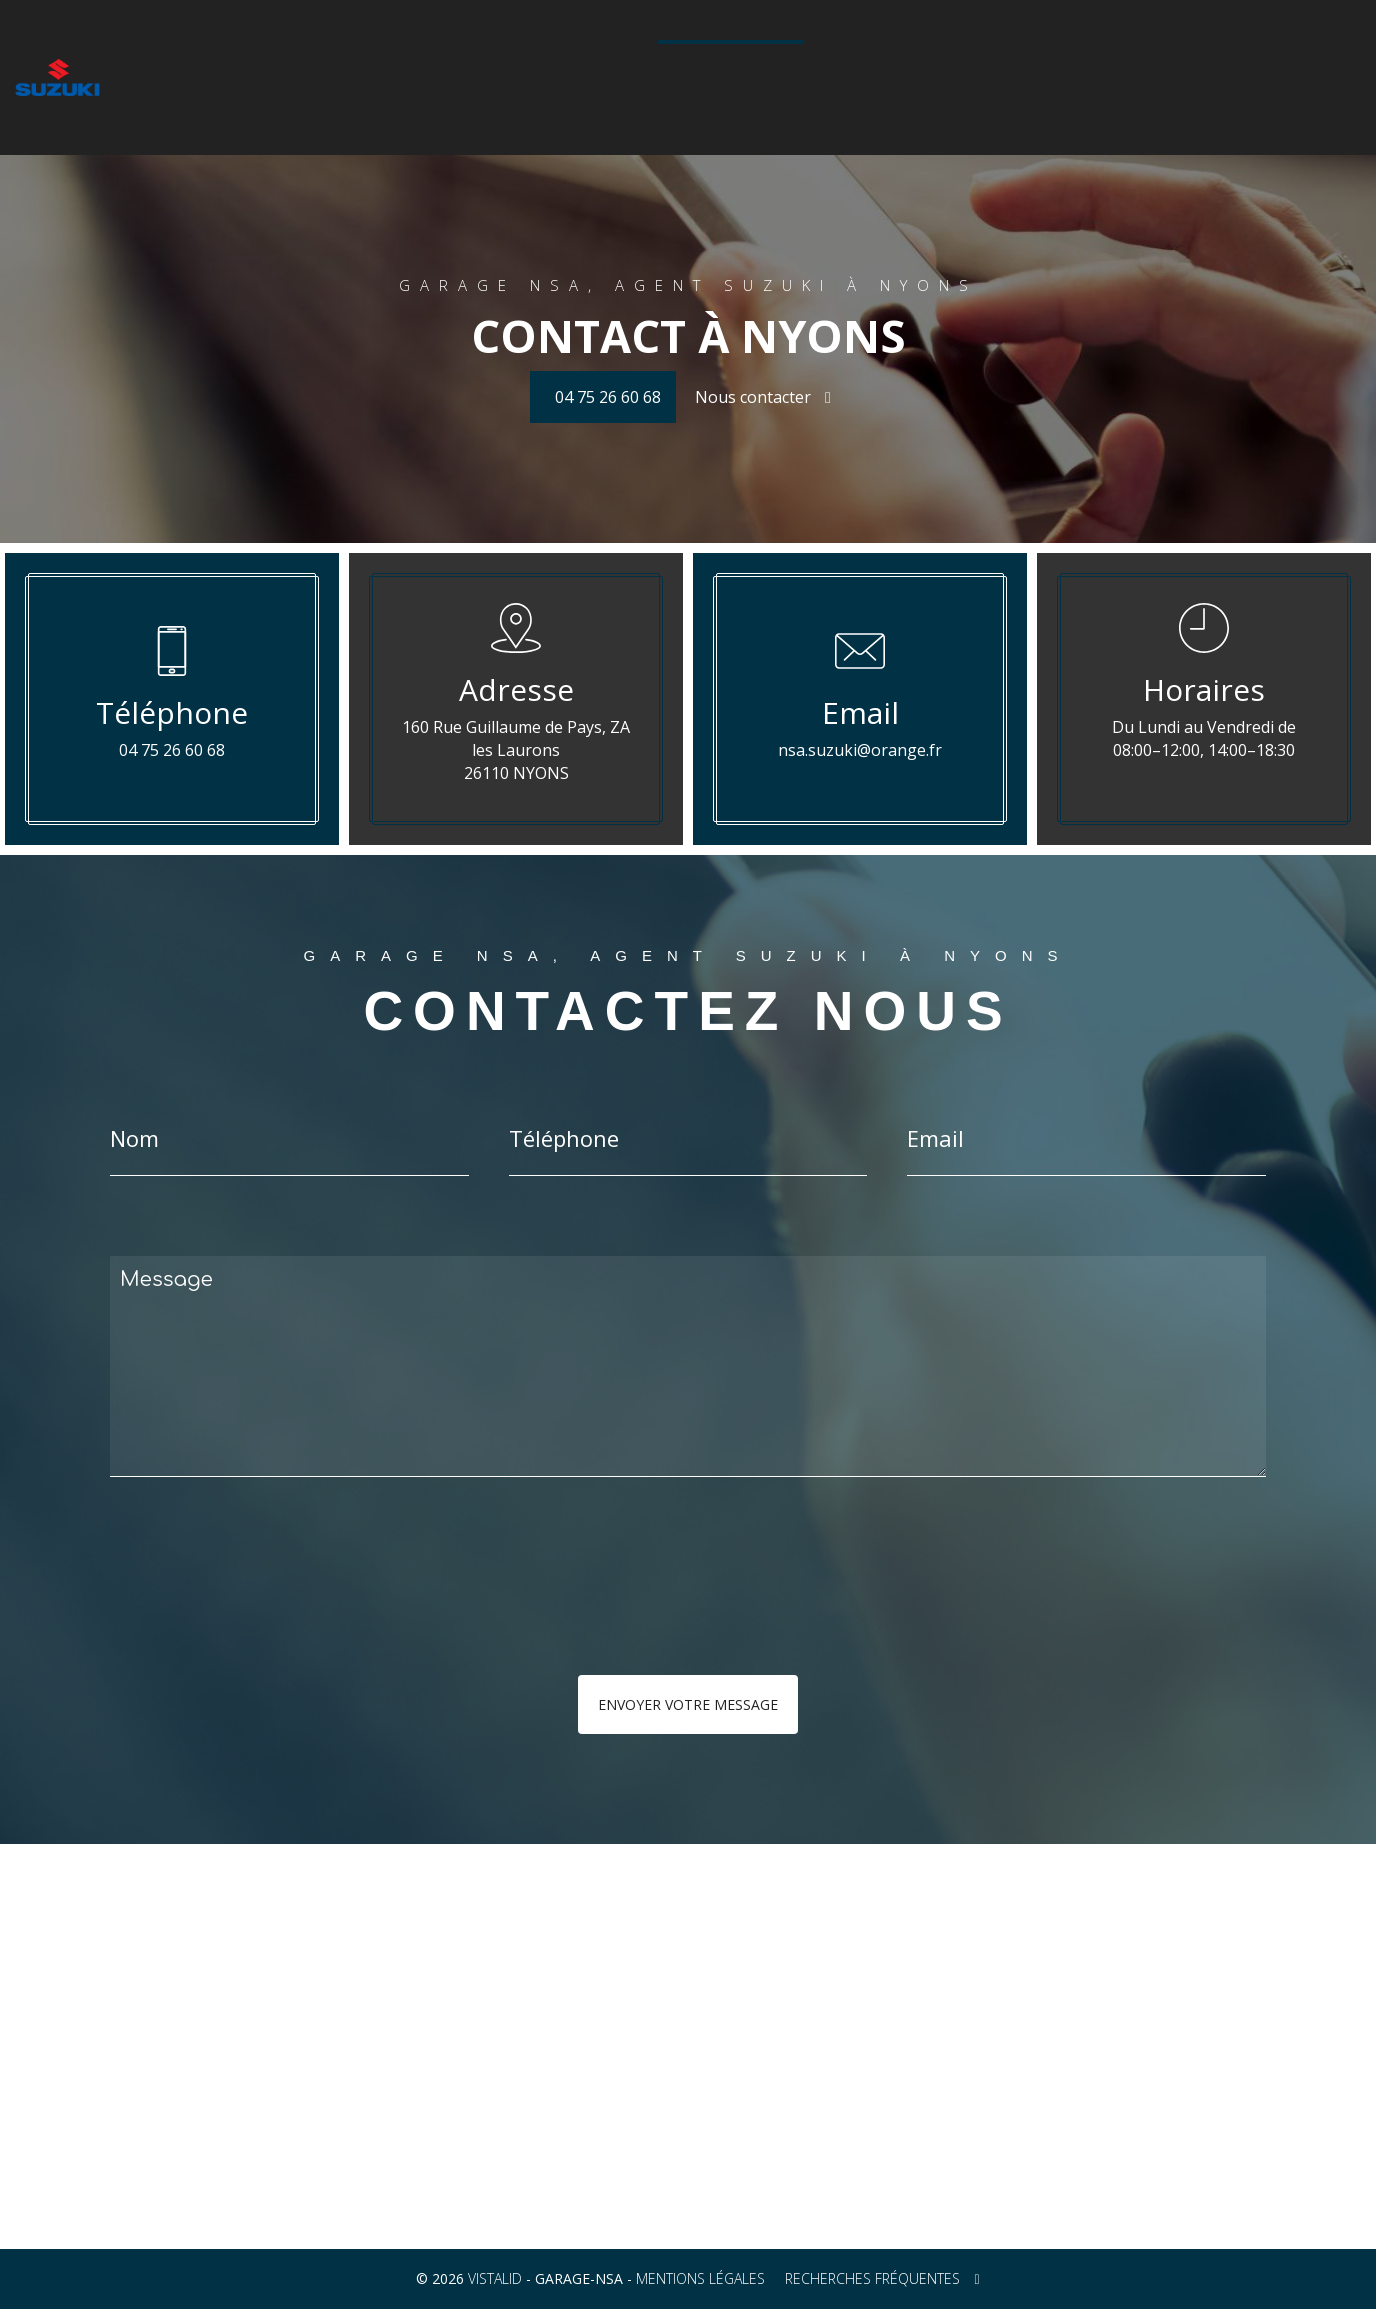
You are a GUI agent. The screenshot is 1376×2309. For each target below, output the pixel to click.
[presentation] (322, 1616)
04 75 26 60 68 (736, 87)
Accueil (223, 51)
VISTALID (495, 2278)
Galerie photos (889, 51)
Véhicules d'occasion (746, 51)
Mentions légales (700, 2278)
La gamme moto (437, 51)
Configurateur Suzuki (582, 51)
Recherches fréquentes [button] (882, 2278)
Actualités (1154, 51)
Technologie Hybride (1030, 51)
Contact (1235, 51)
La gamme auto (315, 51)
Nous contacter (763, 397)
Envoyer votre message (688, 1704)
